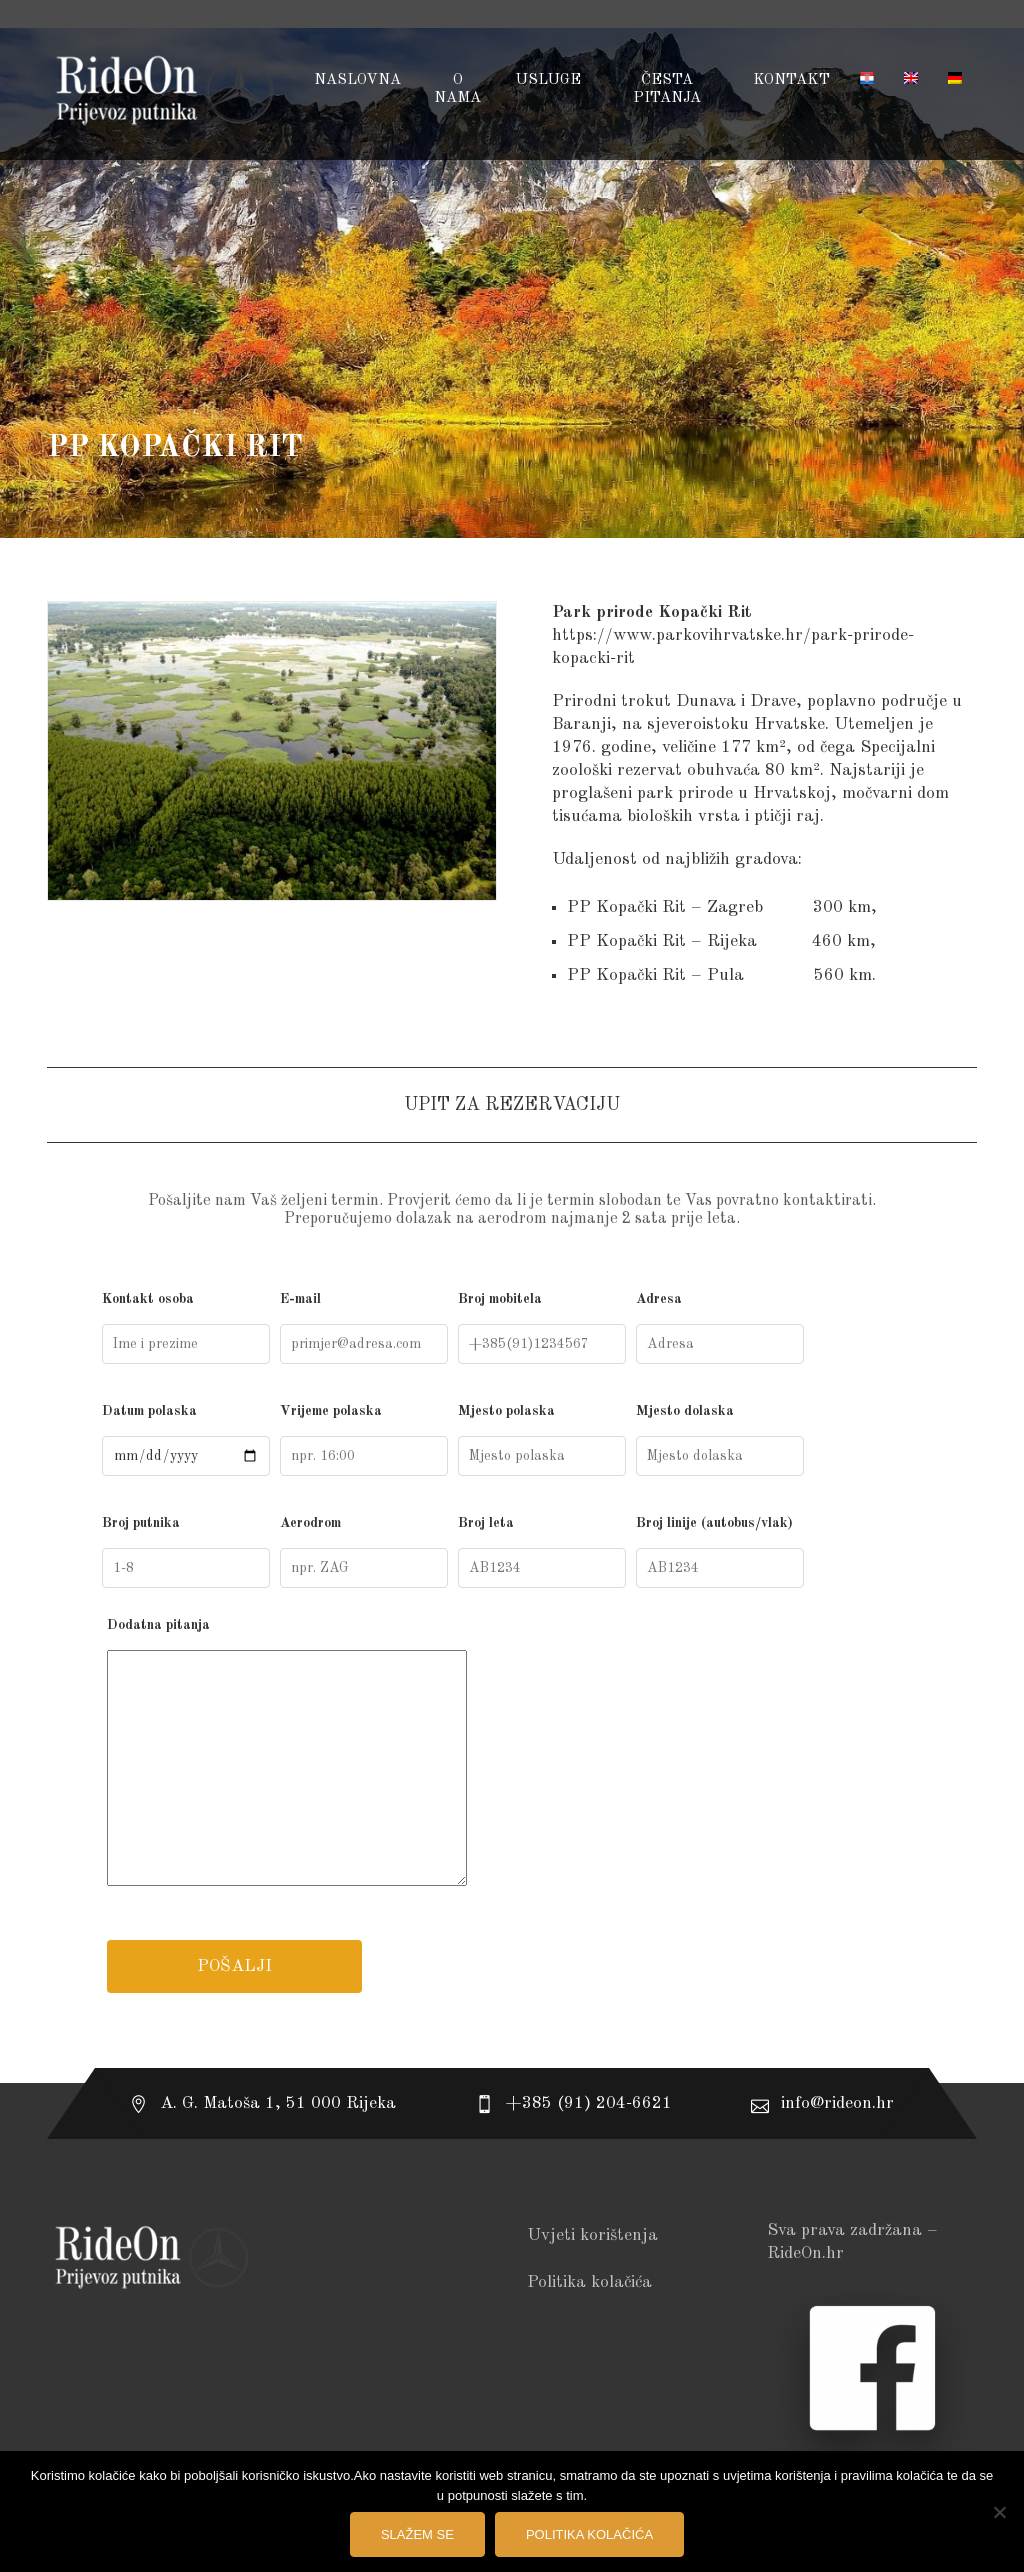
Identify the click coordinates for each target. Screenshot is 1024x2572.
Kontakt (791, 80)
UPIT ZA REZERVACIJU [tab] (512, 1105)
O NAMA (457, 89)
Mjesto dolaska (720, 1440)
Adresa (720, 1328)
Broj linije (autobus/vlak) (720, 1552)
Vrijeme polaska (364, 1440)
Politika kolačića (589, 2282)
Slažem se (417, 2534)
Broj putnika (186, 1552)
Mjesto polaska (542, 1440)
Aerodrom (364, 1552)
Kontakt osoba (186, 1328)
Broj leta (542, 1552)
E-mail (364, 1328)
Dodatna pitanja (512, 1756)
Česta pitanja (667, 89)
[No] (999, 2512)
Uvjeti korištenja (592, 2235)
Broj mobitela (542, 1328)
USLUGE (548, 80)
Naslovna (357, 80)
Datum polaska (186, 1440)
